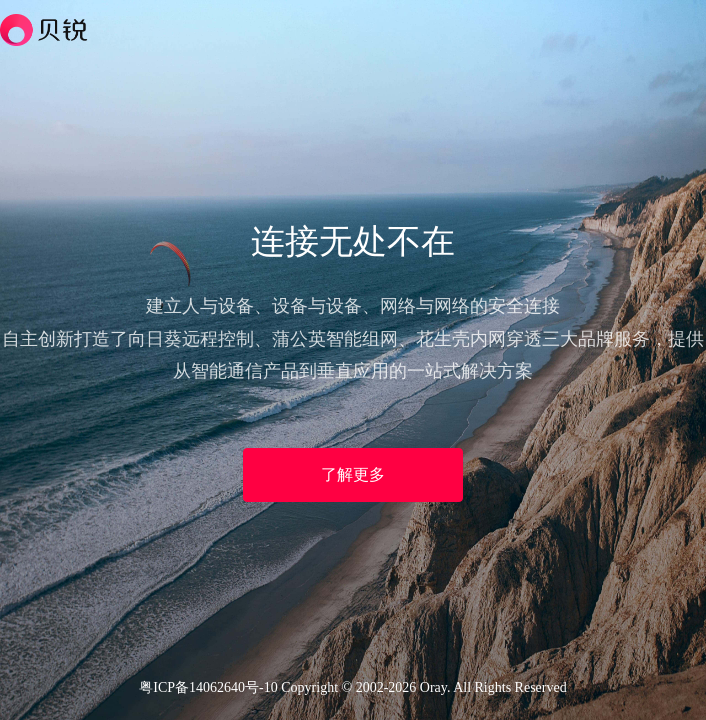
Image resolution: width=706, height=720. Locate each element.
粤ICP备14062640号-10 (208, 687)
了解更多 (353, 474)
